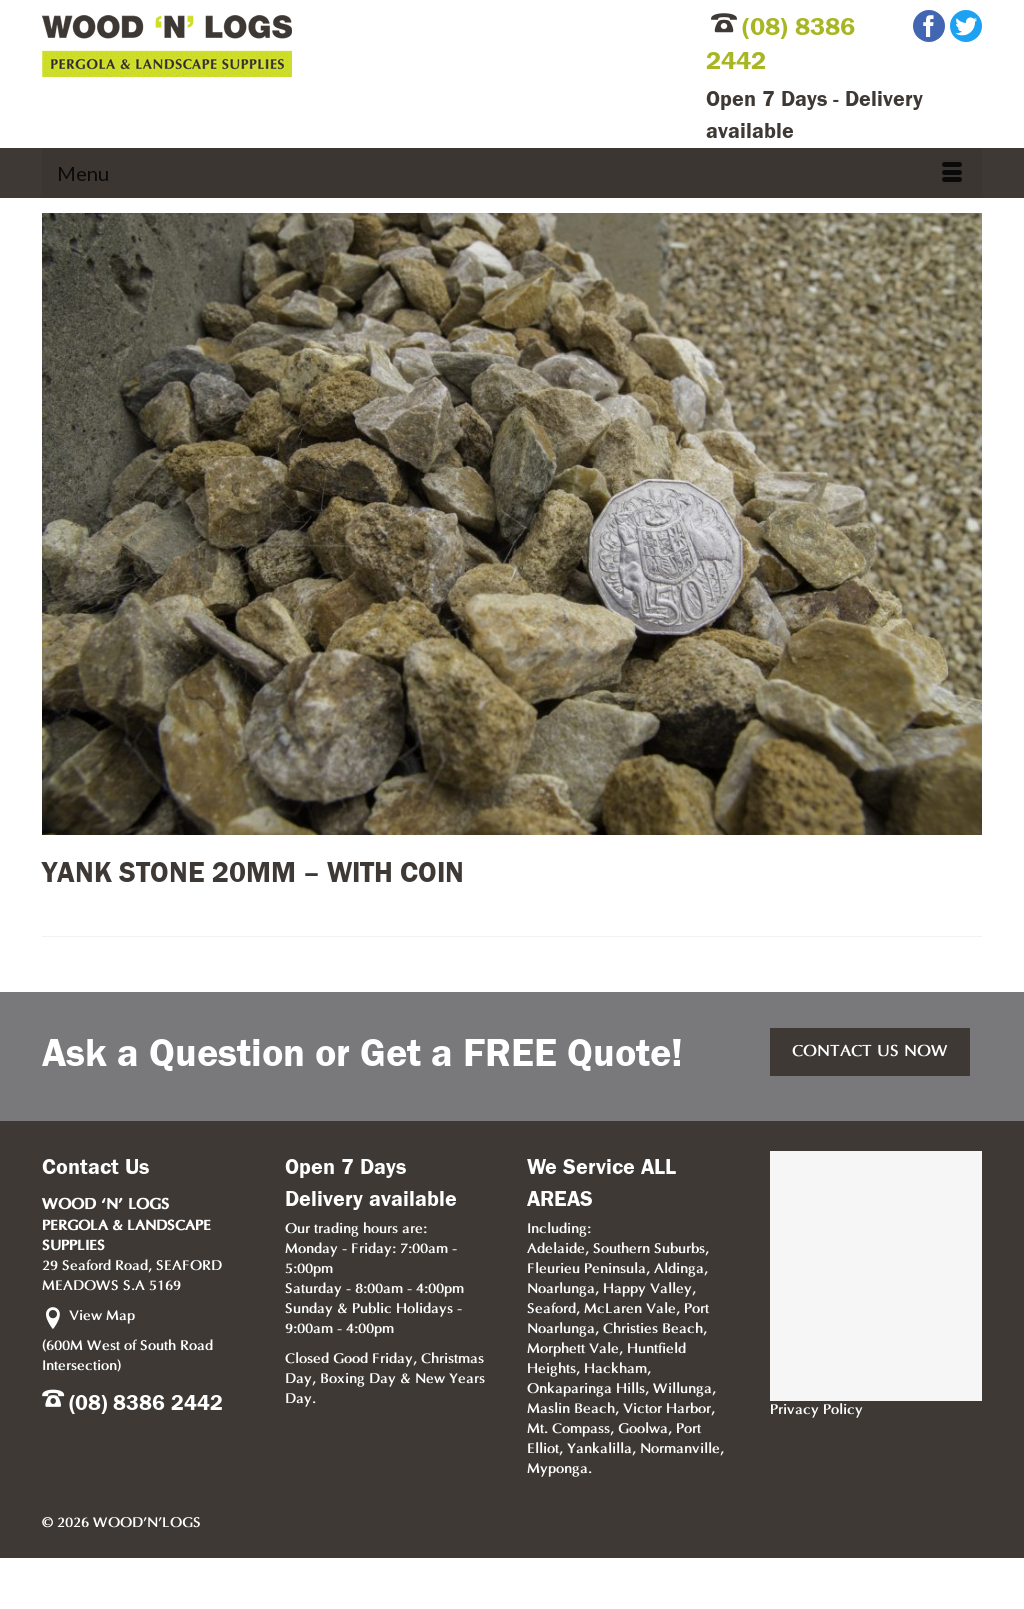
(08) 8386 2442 (146, 1403)
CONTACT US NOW (870, 1052)
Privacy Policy (816, 1410)
